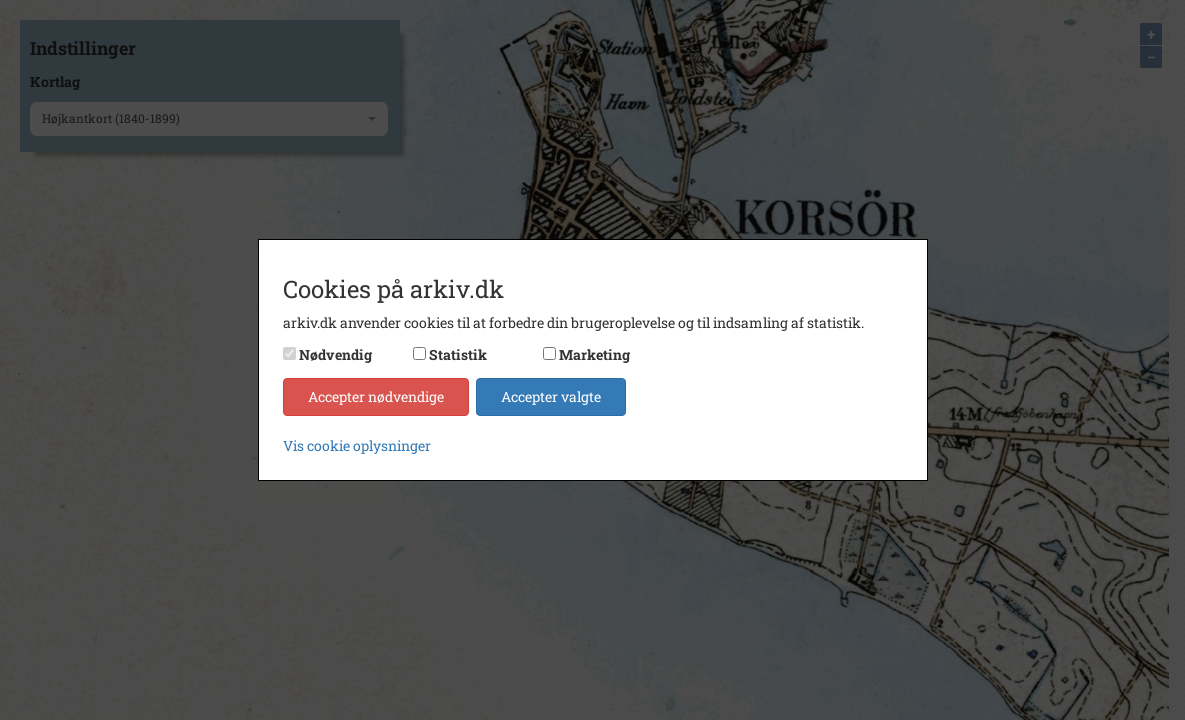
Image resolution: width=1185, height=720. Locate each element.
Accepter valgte (551, 396)
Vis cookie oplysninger (357, 445)
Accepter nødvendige (376, 396)
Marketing (594, 354)
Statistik (458, 354)
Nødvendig (335, 354)
